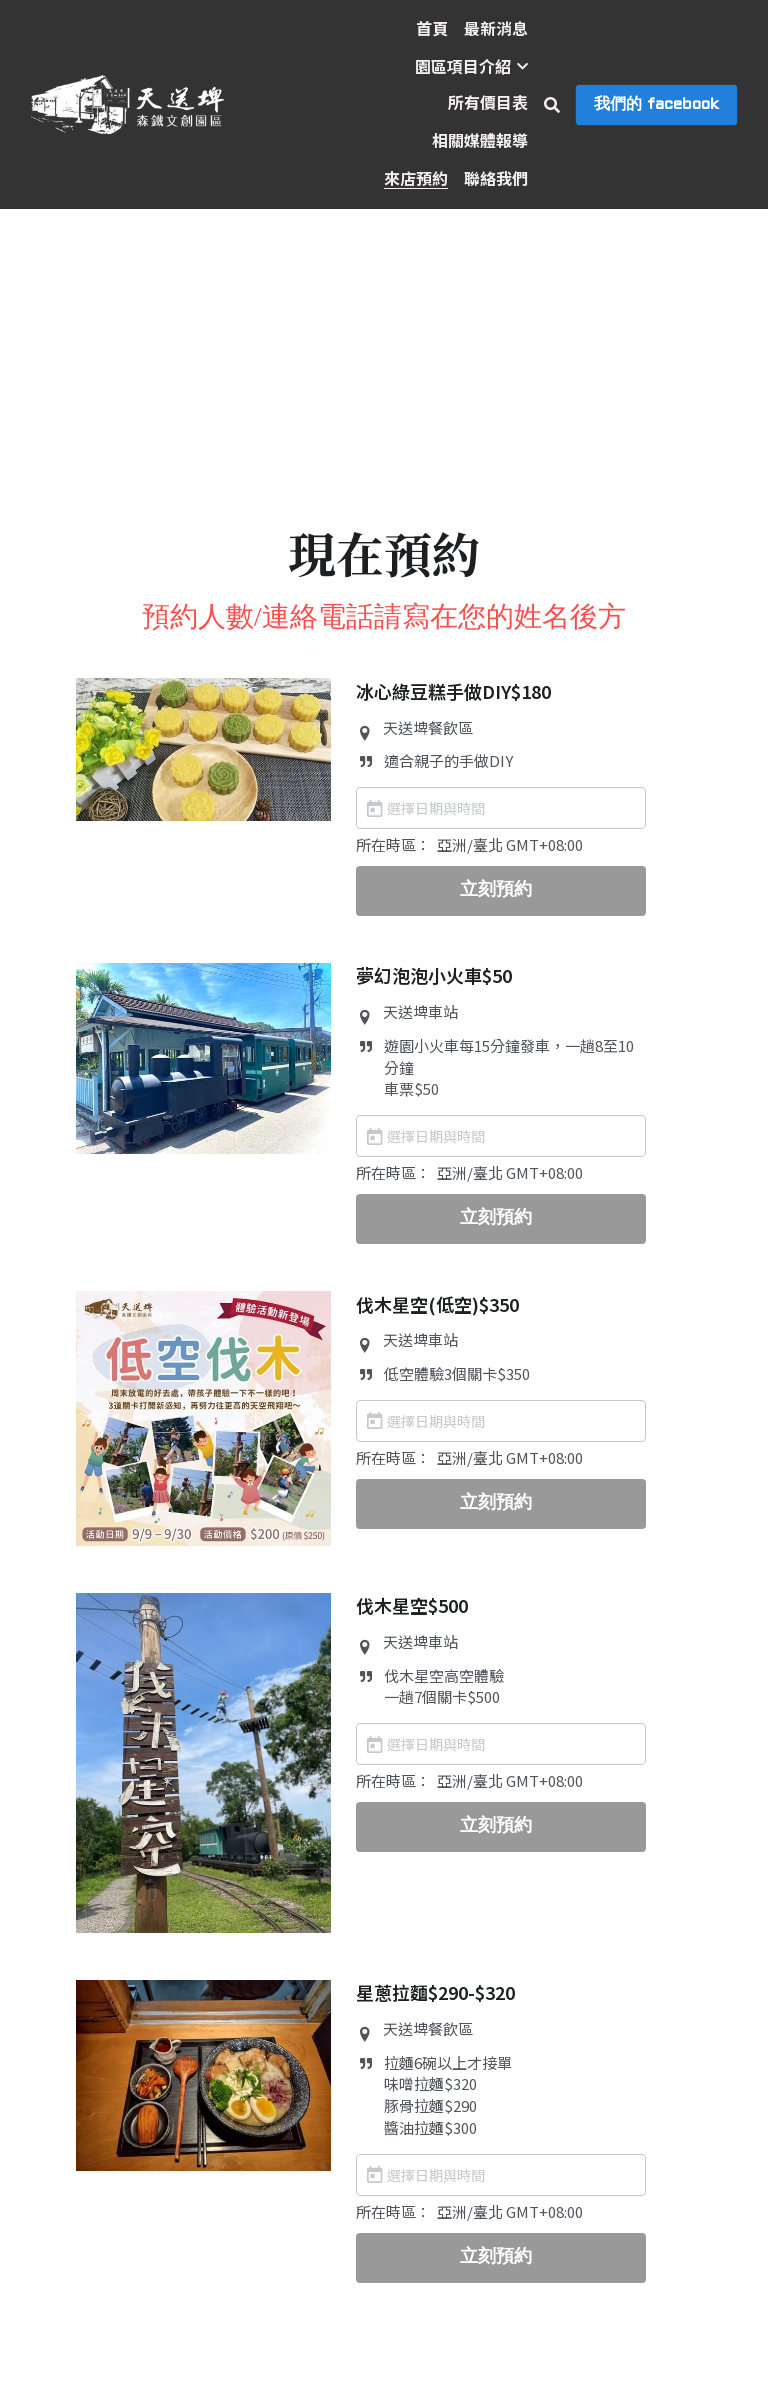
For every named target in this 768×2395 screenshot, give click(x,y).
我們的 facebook (656, 104)
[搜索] (552, 104)
